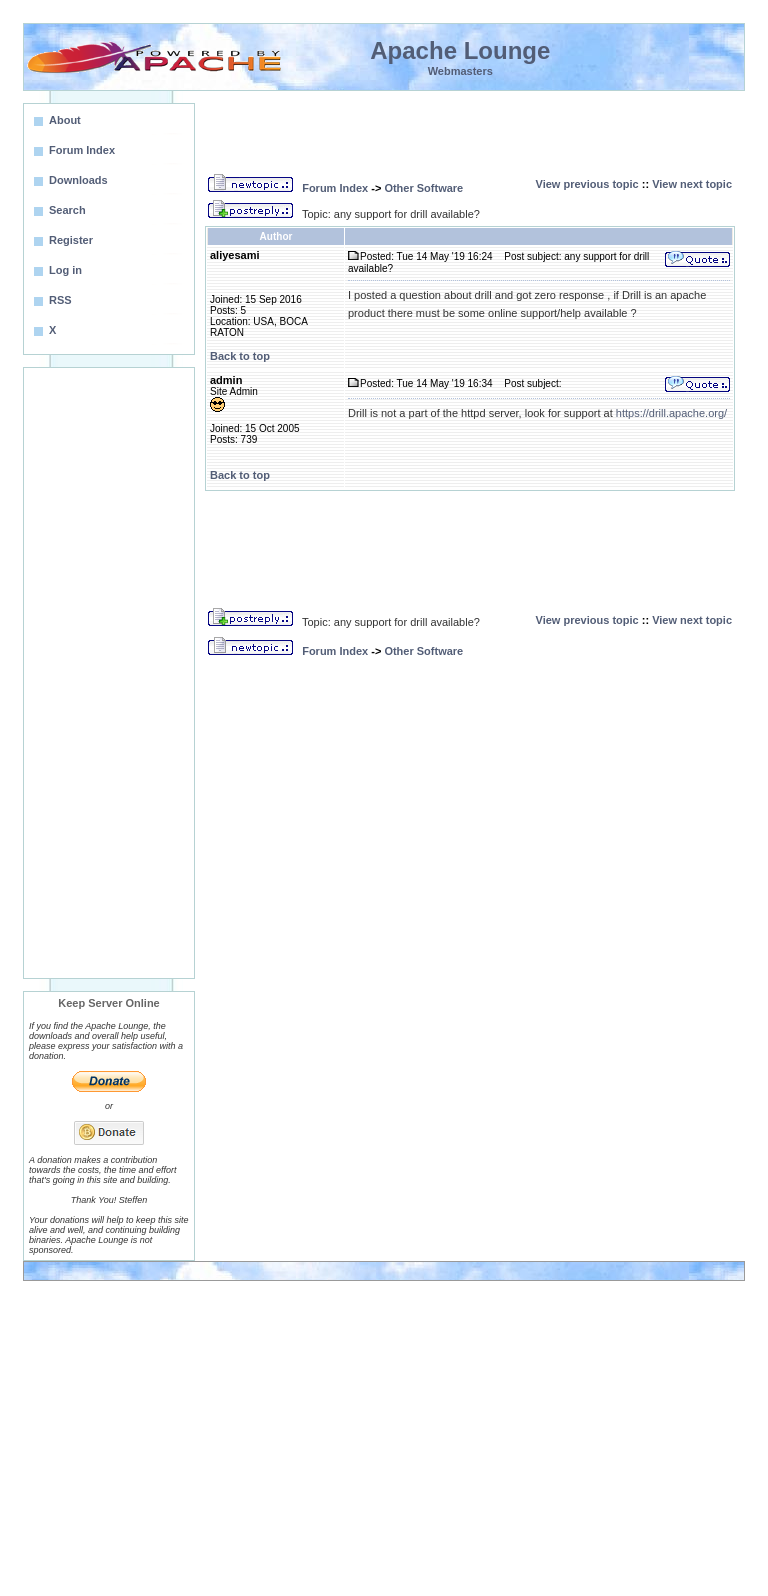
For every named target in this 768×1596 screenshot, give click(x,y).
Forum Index (335, 188)
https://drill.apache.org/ (671, 413)
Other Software (423, 188)
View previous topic (587, 184)
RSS (60, 300)
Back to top (240, 356)
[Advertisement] (109, 673)
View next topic (692, 184)
